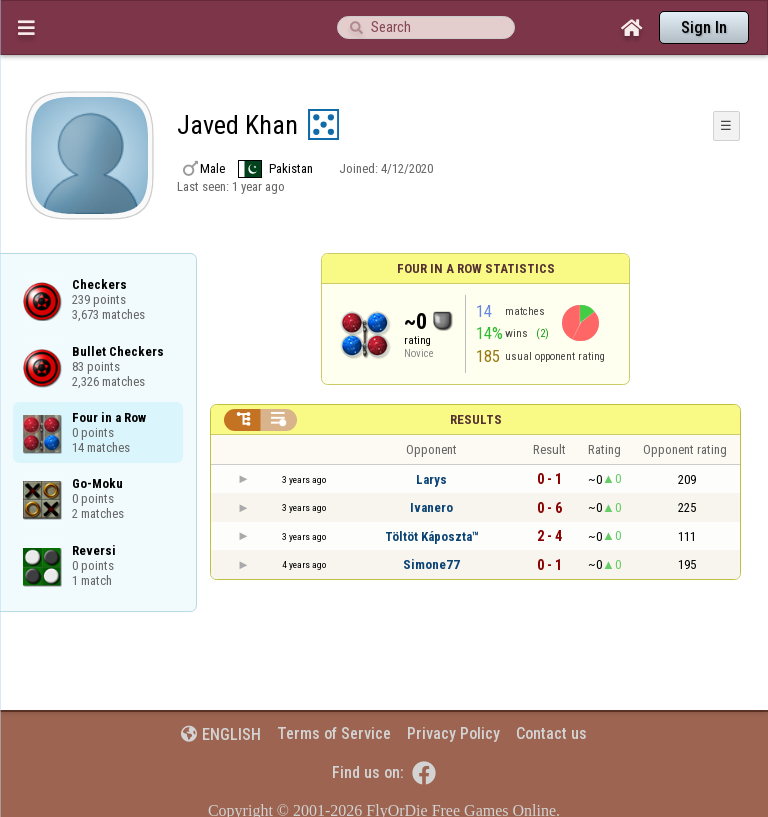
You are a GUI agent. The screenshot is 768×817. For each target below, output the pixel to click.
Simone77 (431, 564)
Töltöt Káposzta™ (432, 536)
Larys (431, 479)
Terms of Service (334, 733)
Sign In (704, 27)
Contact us (551, 733)
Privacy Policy (453, 733)
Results (476, 419)
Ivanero (431, 507)
